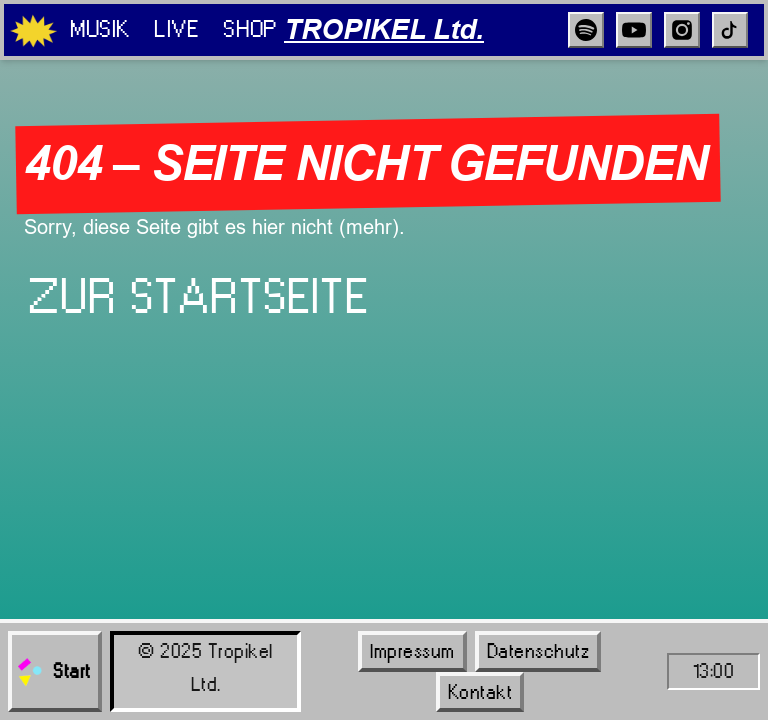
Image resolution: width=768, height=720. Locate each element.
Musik (100, 29)
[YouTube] (634, 30)
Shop (249, 29)
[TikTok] (730, 30)
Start (53, 672)
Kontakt (480, 692)
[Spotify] (586, 30)
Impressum (412, 651)
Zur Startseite (198, 297)
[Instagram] (682, 30)
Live (176, 29)
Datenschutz (538, 651)
